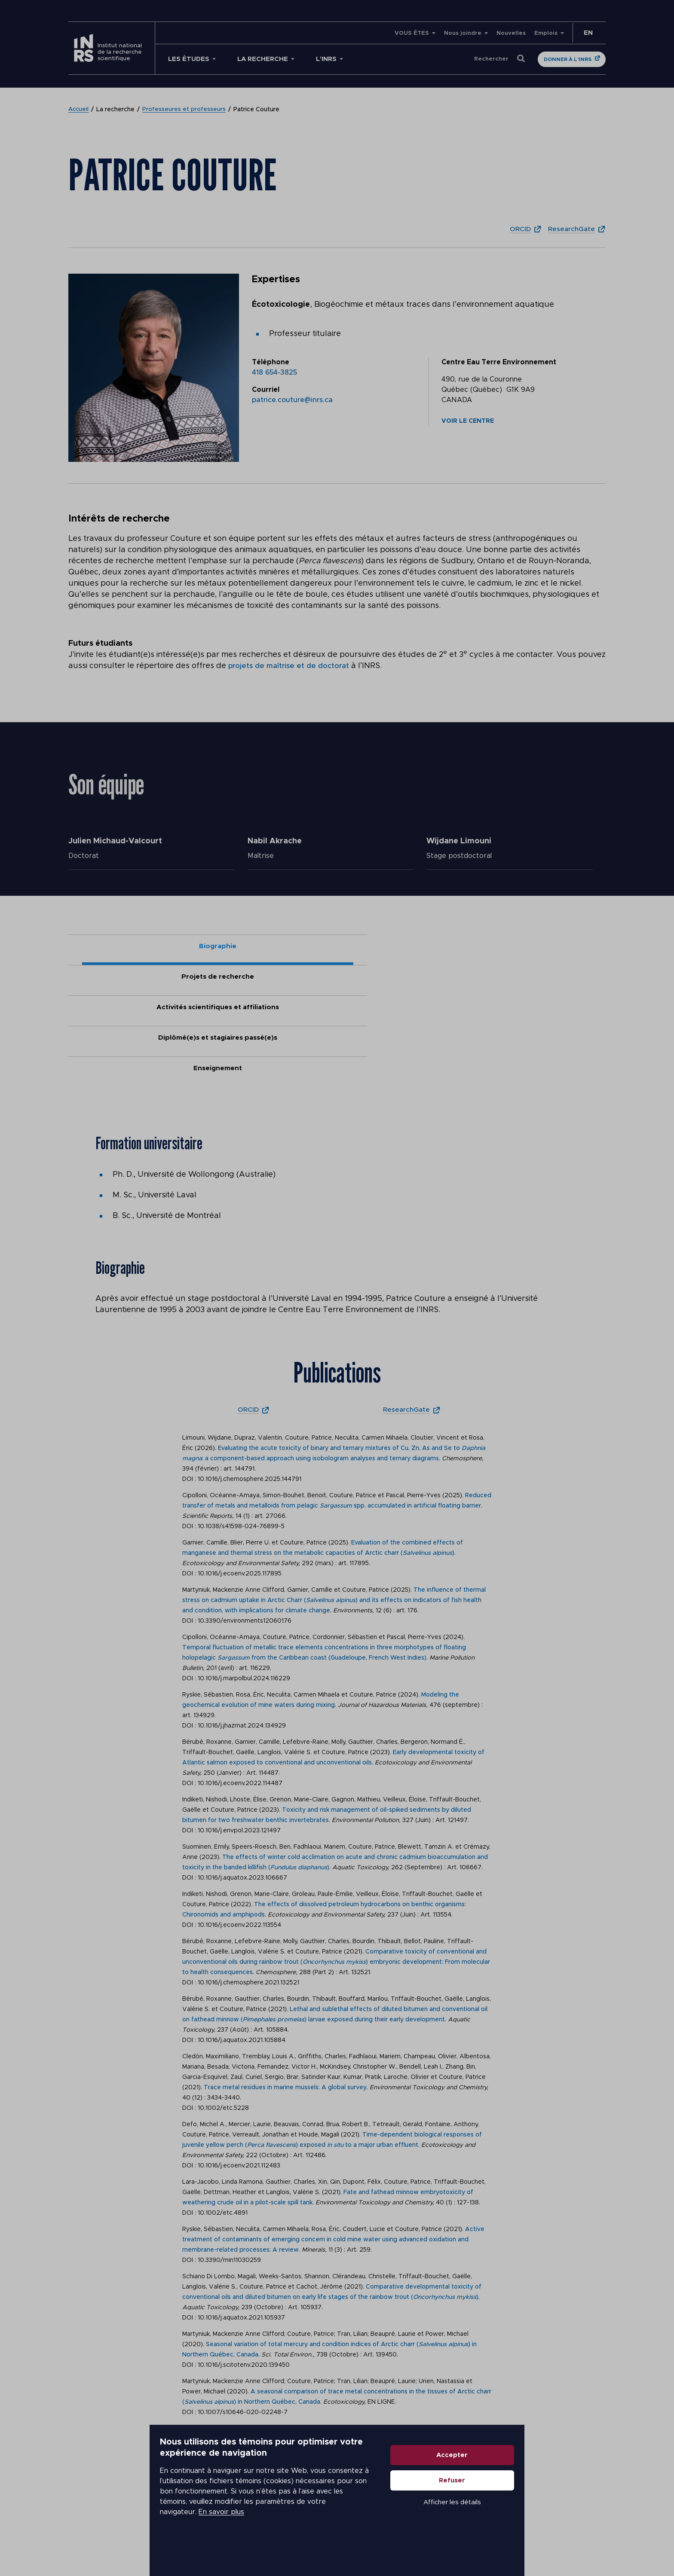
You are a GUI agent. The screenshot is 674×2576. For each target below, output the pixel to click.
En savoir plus (305, 2533)
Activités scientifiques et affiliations (337, 951)
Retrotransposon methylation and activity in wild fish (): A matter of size (324, 2415)
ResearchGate (569, 229)
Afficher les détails (507, 2539)
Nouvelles (511, 33)
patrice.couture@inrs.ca (292, 400)
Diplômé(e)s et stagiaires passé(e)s (444, 951)
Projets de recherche (229, 947)
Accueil (79, 110)
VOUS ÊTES (412, 33)
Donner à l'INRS (567, 59)
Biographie (122, 947)
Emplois (546, 33)
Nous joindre (462, 33)
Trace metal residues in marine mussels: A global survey (285, 1969)
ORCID (513, 229)
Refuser (507, 2517)
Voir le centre (467, 421)
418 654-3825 (274, 372)
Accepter (507, 2491)
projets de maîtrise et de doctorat (291, 666)
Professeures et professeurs (185, 110)
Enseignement (552, 947)
